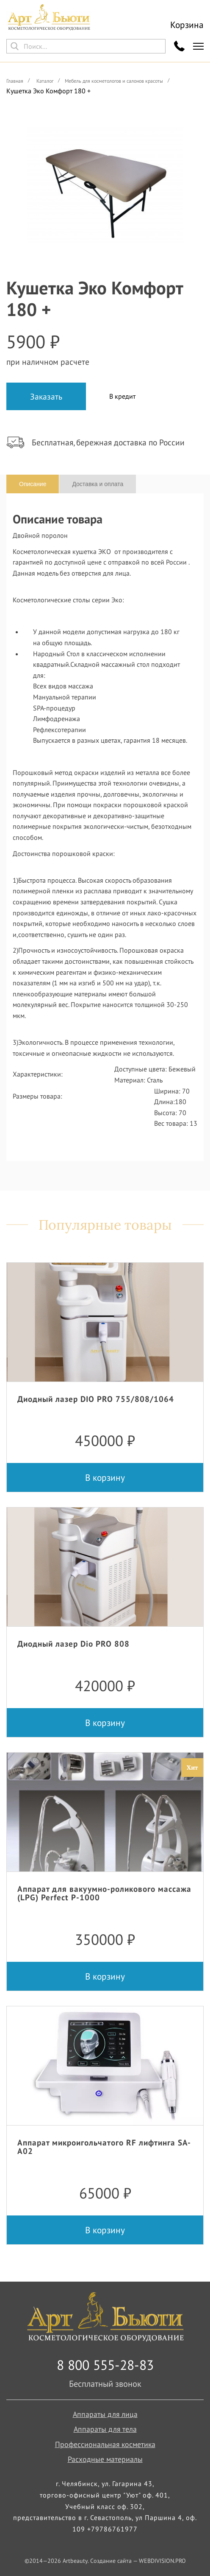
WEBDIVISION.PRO (162, 2561)
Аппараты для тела (105, 2429)
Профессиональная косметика (105, 2444)
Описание (32, 484)
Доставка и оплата (97, 484)
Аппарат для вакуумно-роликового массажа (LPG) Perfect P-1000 (104, 1893)
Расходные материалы (105, 2459)
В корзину (105, 1477)
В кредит (122, 396)
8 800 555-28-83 (105, 2365)
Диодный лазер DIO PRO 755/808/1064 (95, 1398)
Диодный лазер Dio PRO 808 (73, 1643)
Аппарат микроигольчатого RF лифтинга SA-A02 (104, 2146)
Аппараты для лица (105, 2414)
